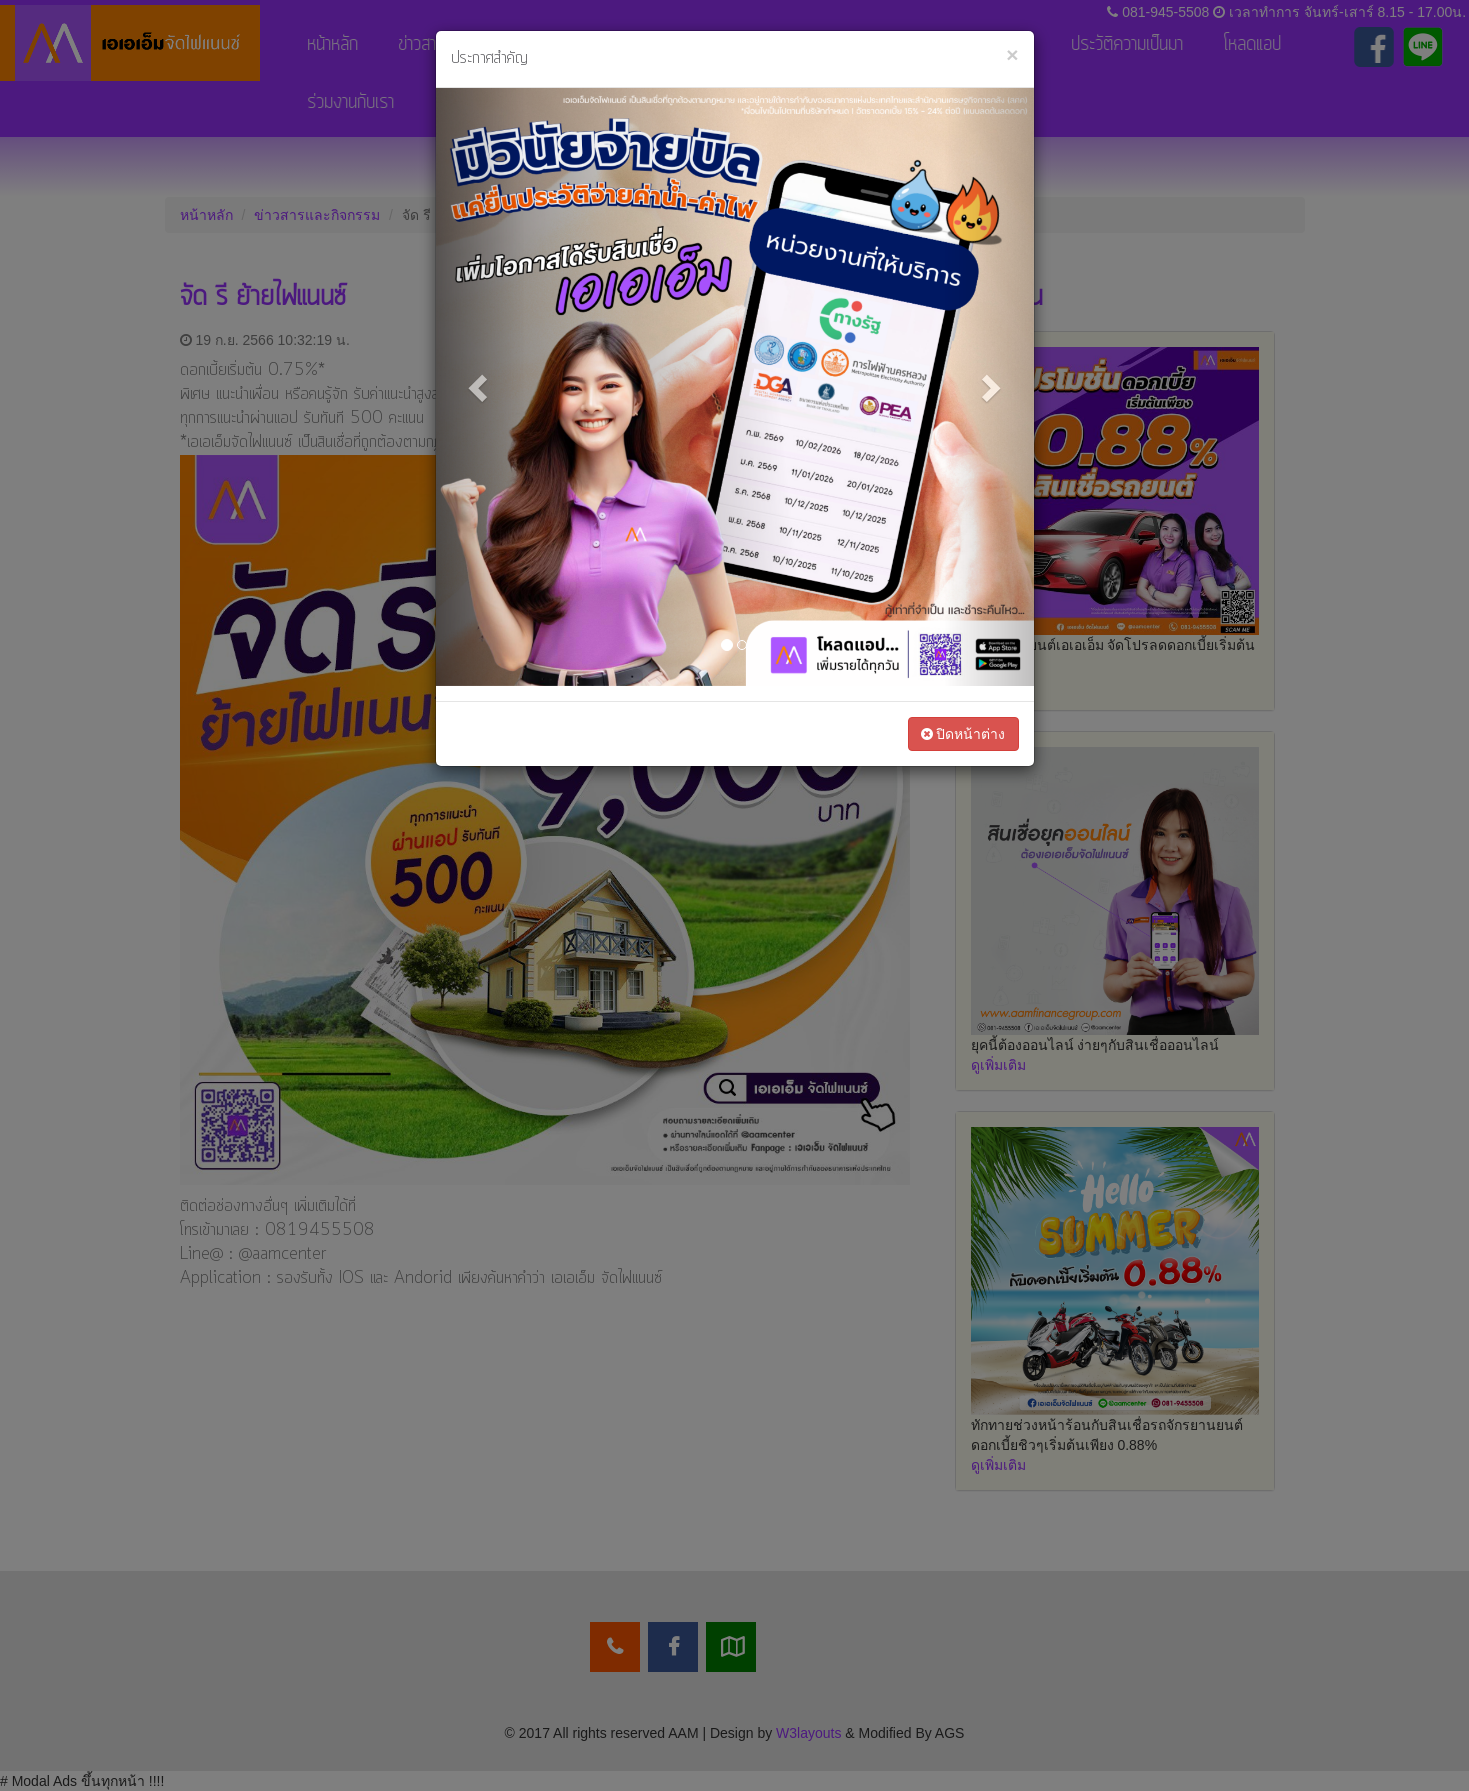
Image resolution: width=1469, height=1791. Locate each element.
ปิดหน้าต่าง (963, 734)
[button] (481, 387)
